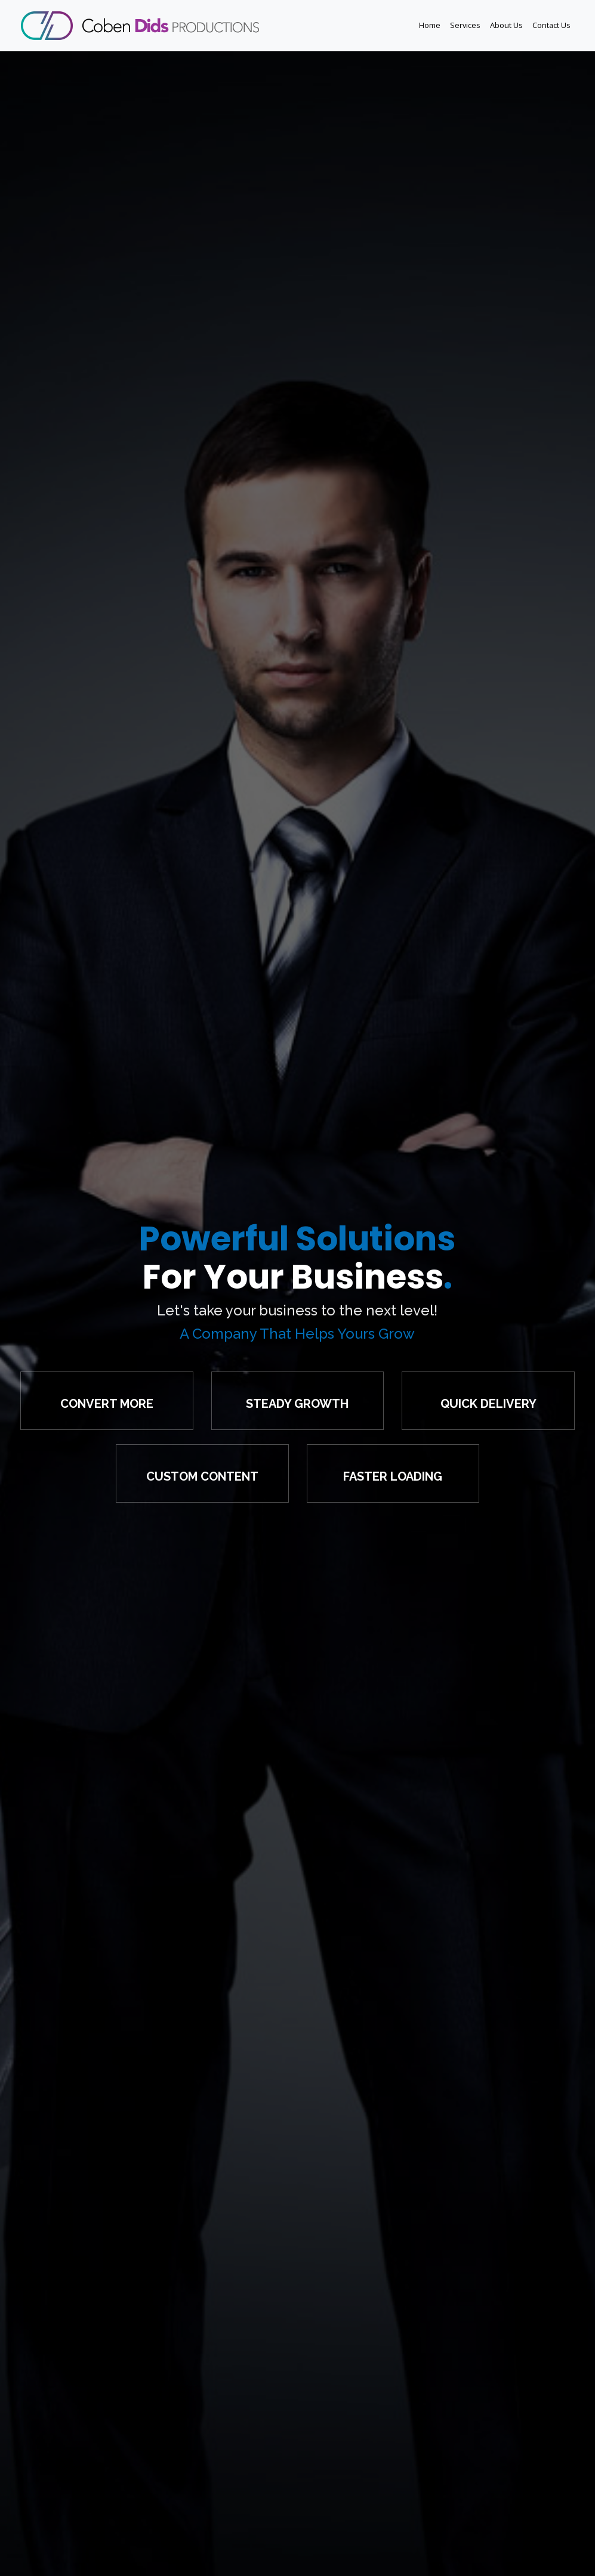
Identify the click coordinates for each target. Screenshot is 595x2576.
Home (429, 25)
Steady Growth (297, 1404)
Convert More (106, 1404)
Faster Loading (392, 1476)
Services (465, 25)
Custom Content (202, 1476)
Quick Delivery (488, 1404)
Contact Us (551, 25)
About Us (506, 25)
